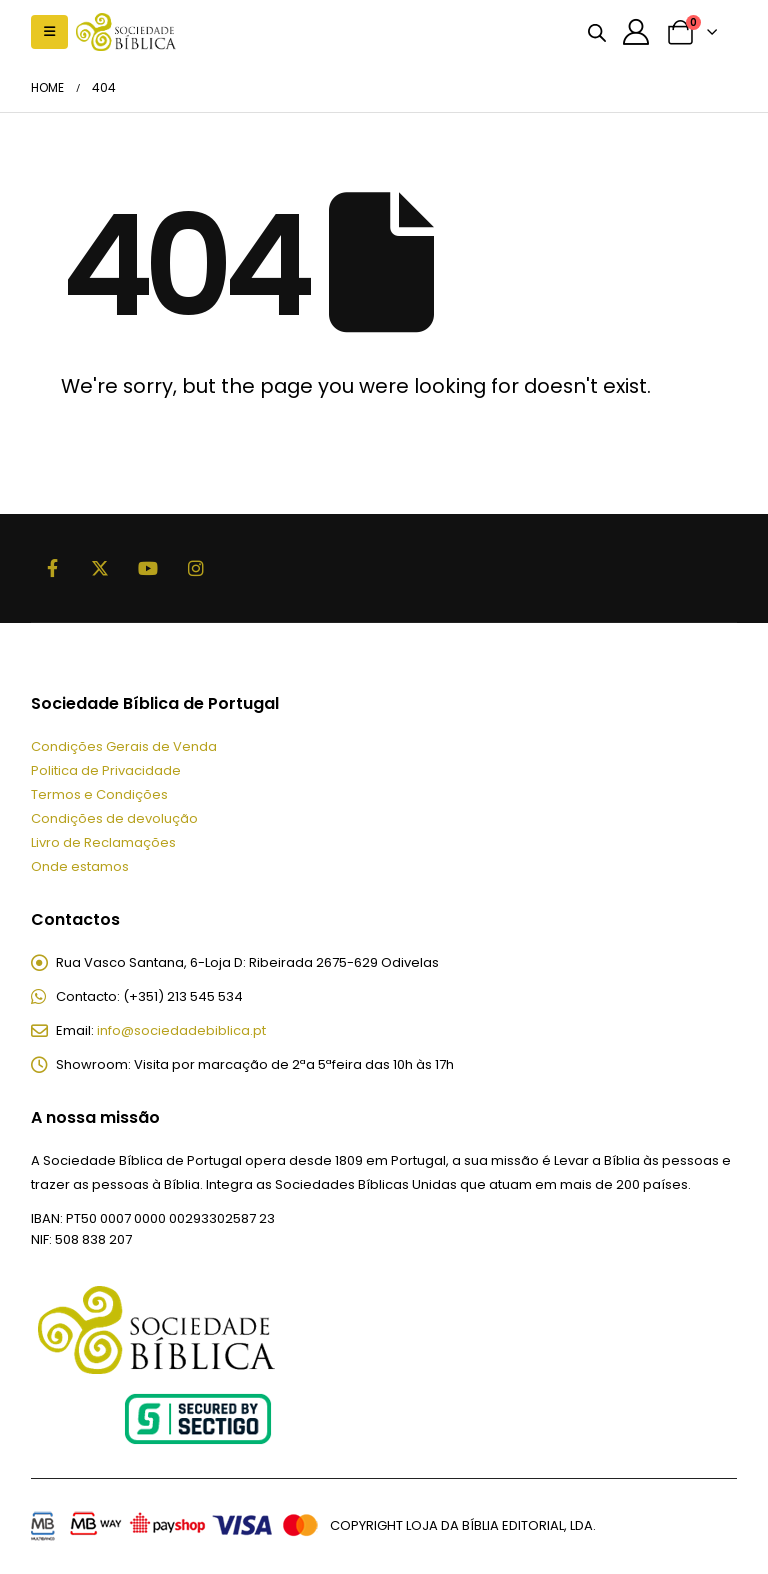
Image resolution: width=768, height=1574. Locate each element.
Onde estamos (80, 866)
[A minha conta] (636, 32)
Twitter (101, 568)
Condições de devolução (114, 818)
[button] (49, 32)
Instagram (197, 568)
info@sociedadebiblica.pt (181, 1031)
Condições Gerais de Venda (124, 746)
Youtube (149, 568)
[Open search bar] (597, 32)
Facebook (53, 568)
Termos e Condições (99, 794)
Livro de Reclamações (103, 842)
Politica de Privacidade (106, 770)
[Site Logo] (126, 31)
